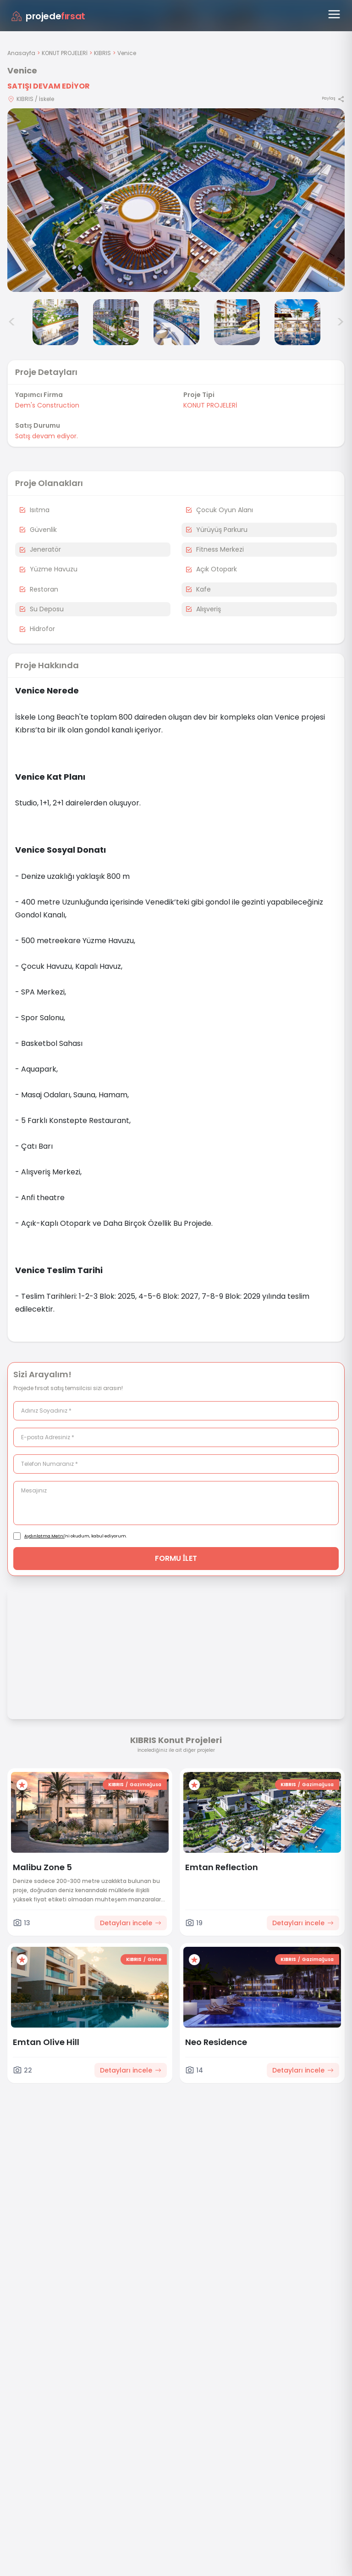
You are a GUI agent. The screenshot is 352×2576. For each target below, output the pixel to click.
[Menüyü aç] (334, 14)
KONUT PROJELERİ (65, 53)
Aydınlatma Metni (44, 1536)
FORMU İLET (176, 1558)
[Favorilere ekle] (22, 1784)
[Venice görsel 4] (116, 322)
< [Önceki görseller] (11, 322)
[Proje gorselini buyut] (176, 200)
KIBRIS (102, 53)
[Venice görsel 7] (297, 322)
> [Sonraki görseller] (340, 322)
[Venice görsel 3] (55, 322)
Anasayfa (21, 53)
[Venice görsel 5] (176, 322)
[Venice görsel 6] (237, 322)
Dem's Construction (47, 405)
